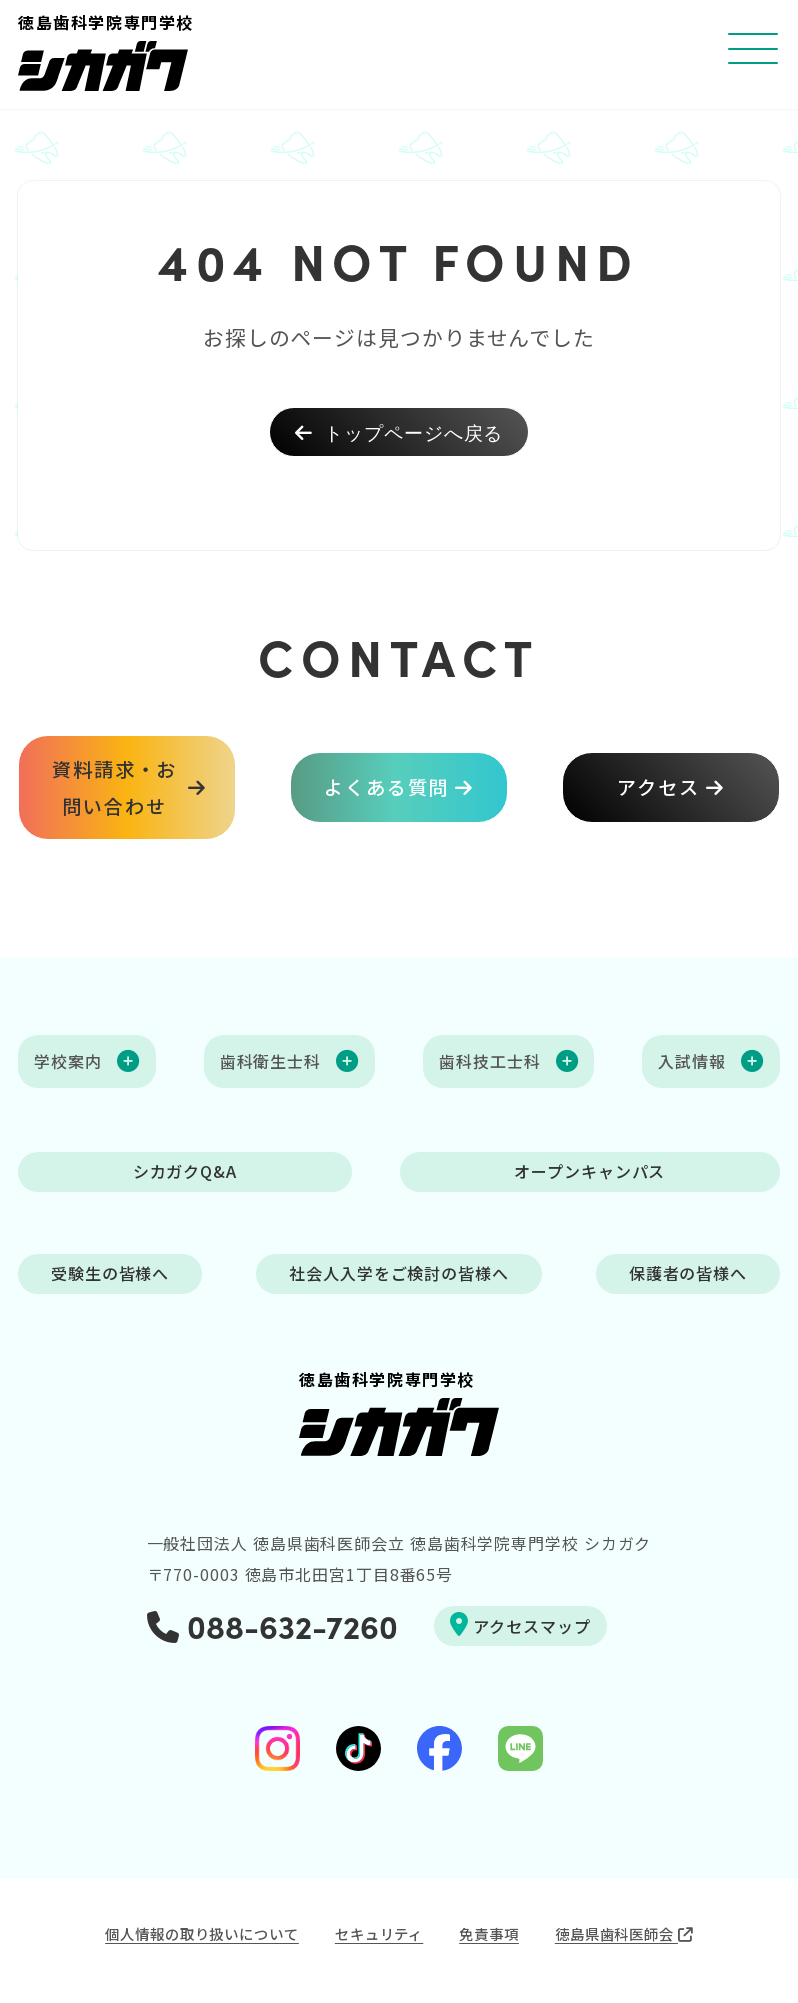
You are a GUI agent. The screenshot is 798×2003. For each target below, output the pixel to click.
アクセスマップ (520, 1625)
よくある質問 (387, 788)
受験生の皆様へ (110, 1274)
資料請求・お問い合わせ (115, 787)
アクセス (658, 788)
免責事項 (489, 1933)
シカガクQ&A (185, 1172)
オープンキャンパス (589, 1172)
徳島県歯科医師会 (624, 1933)
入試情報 (692, 1061)
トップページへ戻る (399, 432)
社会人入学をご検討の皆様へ (399, 1274)
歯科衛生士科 (270, 1061)
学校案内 (68, 1061)
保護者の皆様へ (688, 1274)
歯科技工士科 (489, 1061)
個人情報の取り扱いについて (202, 1933)
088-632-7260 (272, 1625)
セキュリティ (379, 1933)
